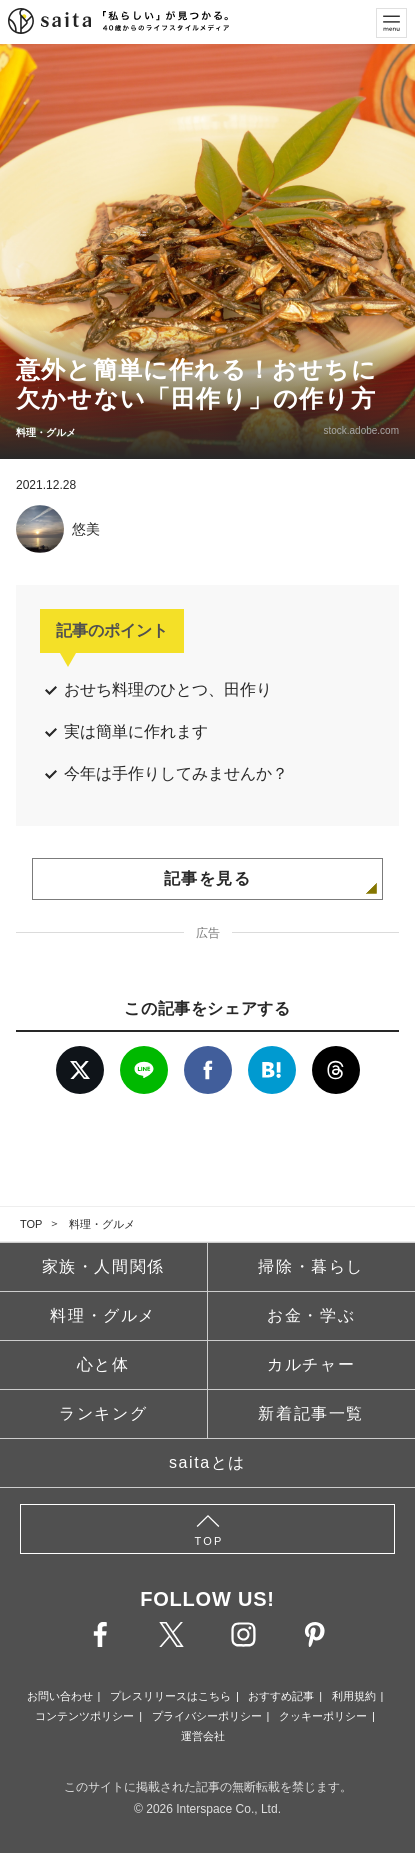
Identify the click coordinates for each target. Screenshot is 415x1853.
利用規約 (354, 1696)
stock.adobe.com (361, 430)
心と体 (103, 1364)
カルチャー (311, 1364)
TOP (31, 1224)
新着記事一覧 (311, 1413)
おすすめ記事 (281, 1696)
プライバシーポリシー (207, 1716)
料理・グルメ (102, 1224)
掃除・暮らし (311, 1266)
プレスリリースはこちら (170, 1696)
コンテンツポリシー (84, 1716)
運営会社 (203, 1736)
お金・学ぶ (311, 1315)
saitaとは (207, 1462)
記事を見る (208, 878)
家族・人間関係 (103, 1266)
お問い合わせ (60, 1696)
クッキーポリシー (323, 1716)
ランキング (103, 1413)
